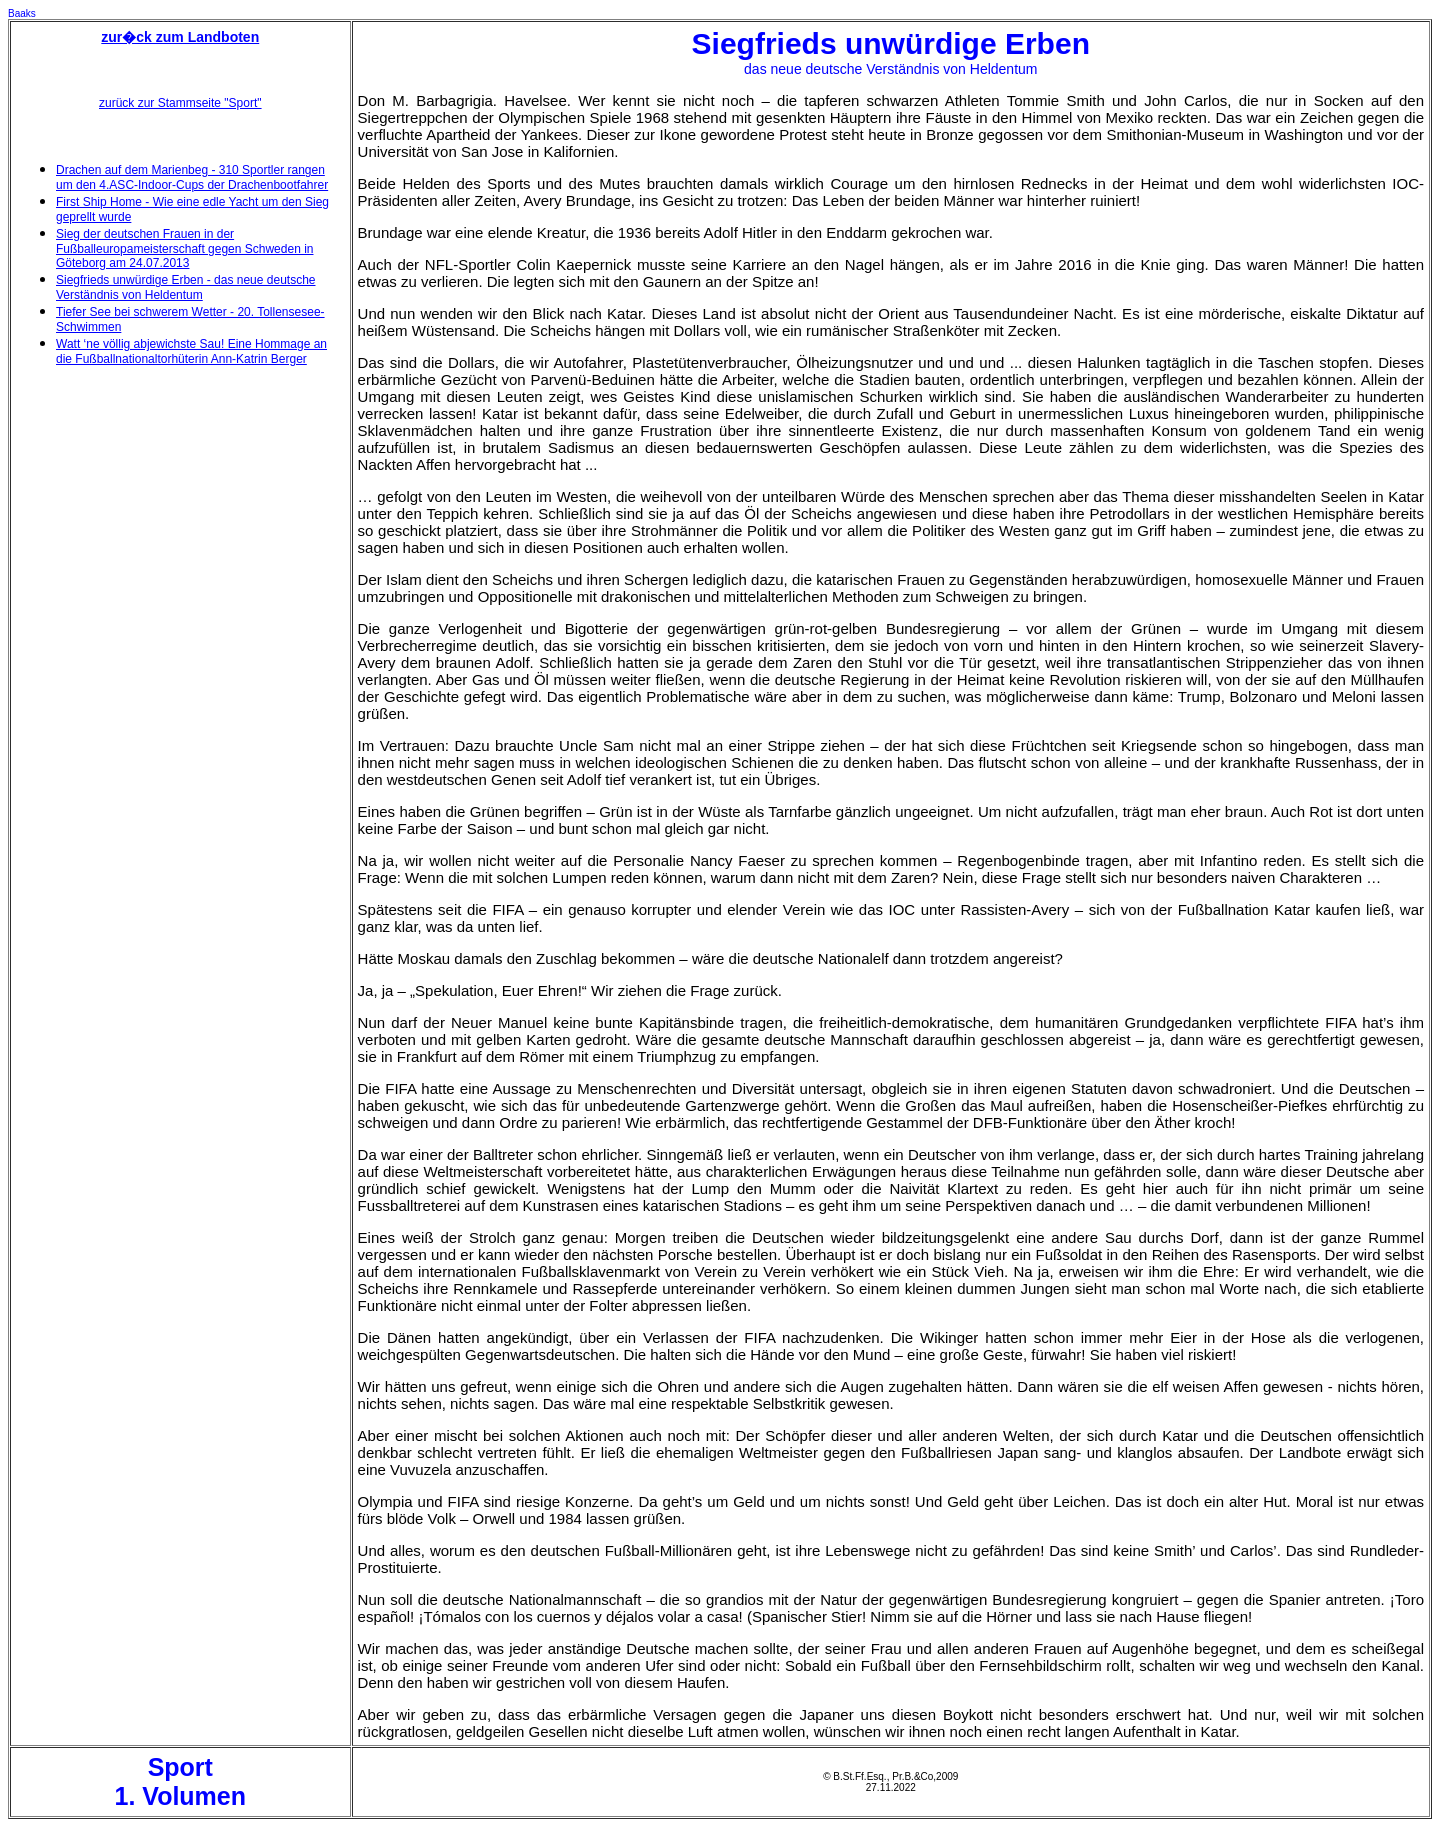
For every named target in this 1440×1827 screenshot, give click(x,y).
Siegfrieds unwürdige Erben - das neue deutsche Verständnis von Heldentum (186, 287)
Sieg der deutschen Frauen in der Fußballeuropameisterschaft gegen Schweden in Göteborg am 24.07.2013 (184, 248)
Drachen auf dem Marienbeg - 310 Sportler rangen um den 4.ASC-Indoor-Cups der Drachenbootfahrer (192, 177)
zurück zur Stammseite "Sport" (180, 103)
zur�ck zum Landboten (180, 37)
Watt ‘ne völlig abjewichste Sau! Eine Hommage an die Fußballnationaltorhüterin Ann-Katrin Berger (191, 351)
